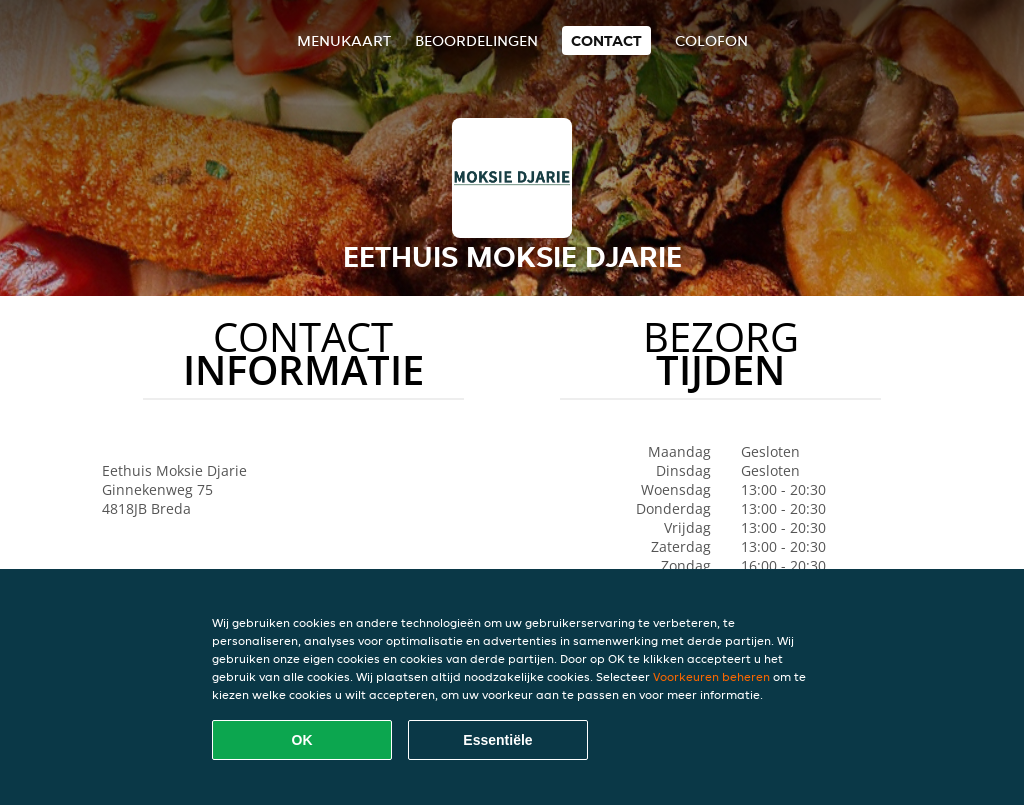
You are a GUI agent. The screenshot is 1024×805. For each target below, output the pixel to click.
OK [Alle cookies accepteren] (302, 740)
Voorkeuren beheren (711, 676)
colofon (711, 40)
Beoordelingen (476, 40)
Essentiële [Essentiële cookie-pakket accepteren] (497, 740)
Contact (606, 40)
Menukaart (344, 40)
